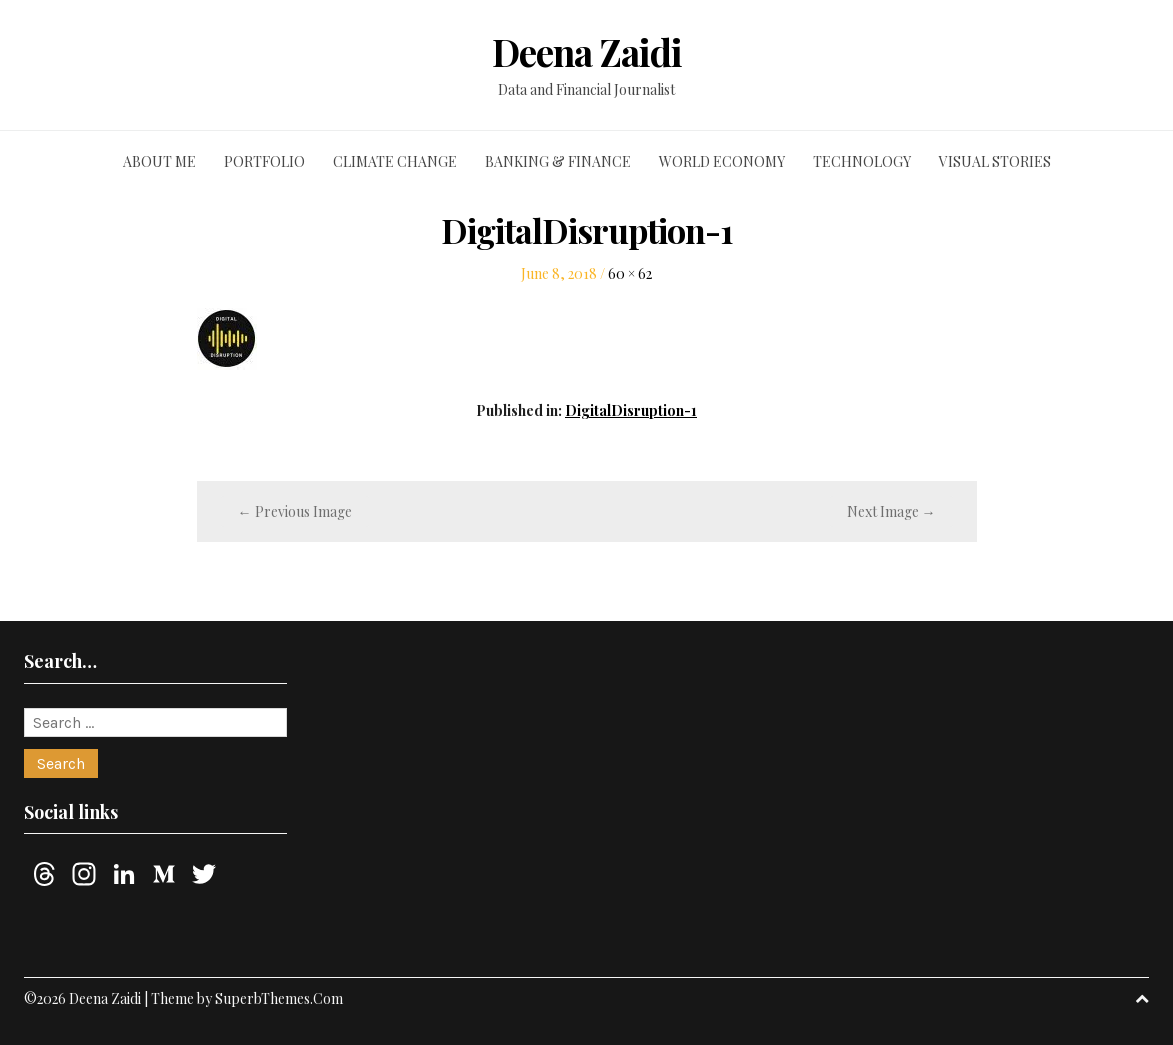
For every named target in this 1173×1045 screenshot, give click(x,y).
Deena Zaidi (587, 52)
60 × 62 (630, 273)
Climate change (395, 161)
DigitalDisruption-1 (631, 410)
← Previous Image (295, 511)
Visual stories (995, 161)
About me (159, 161)
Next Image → (891, 511)
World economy (722, 161)
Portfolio (264, 161)
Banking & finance (558, 161)
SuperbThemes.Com (279, 998)
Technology (862, 161)
